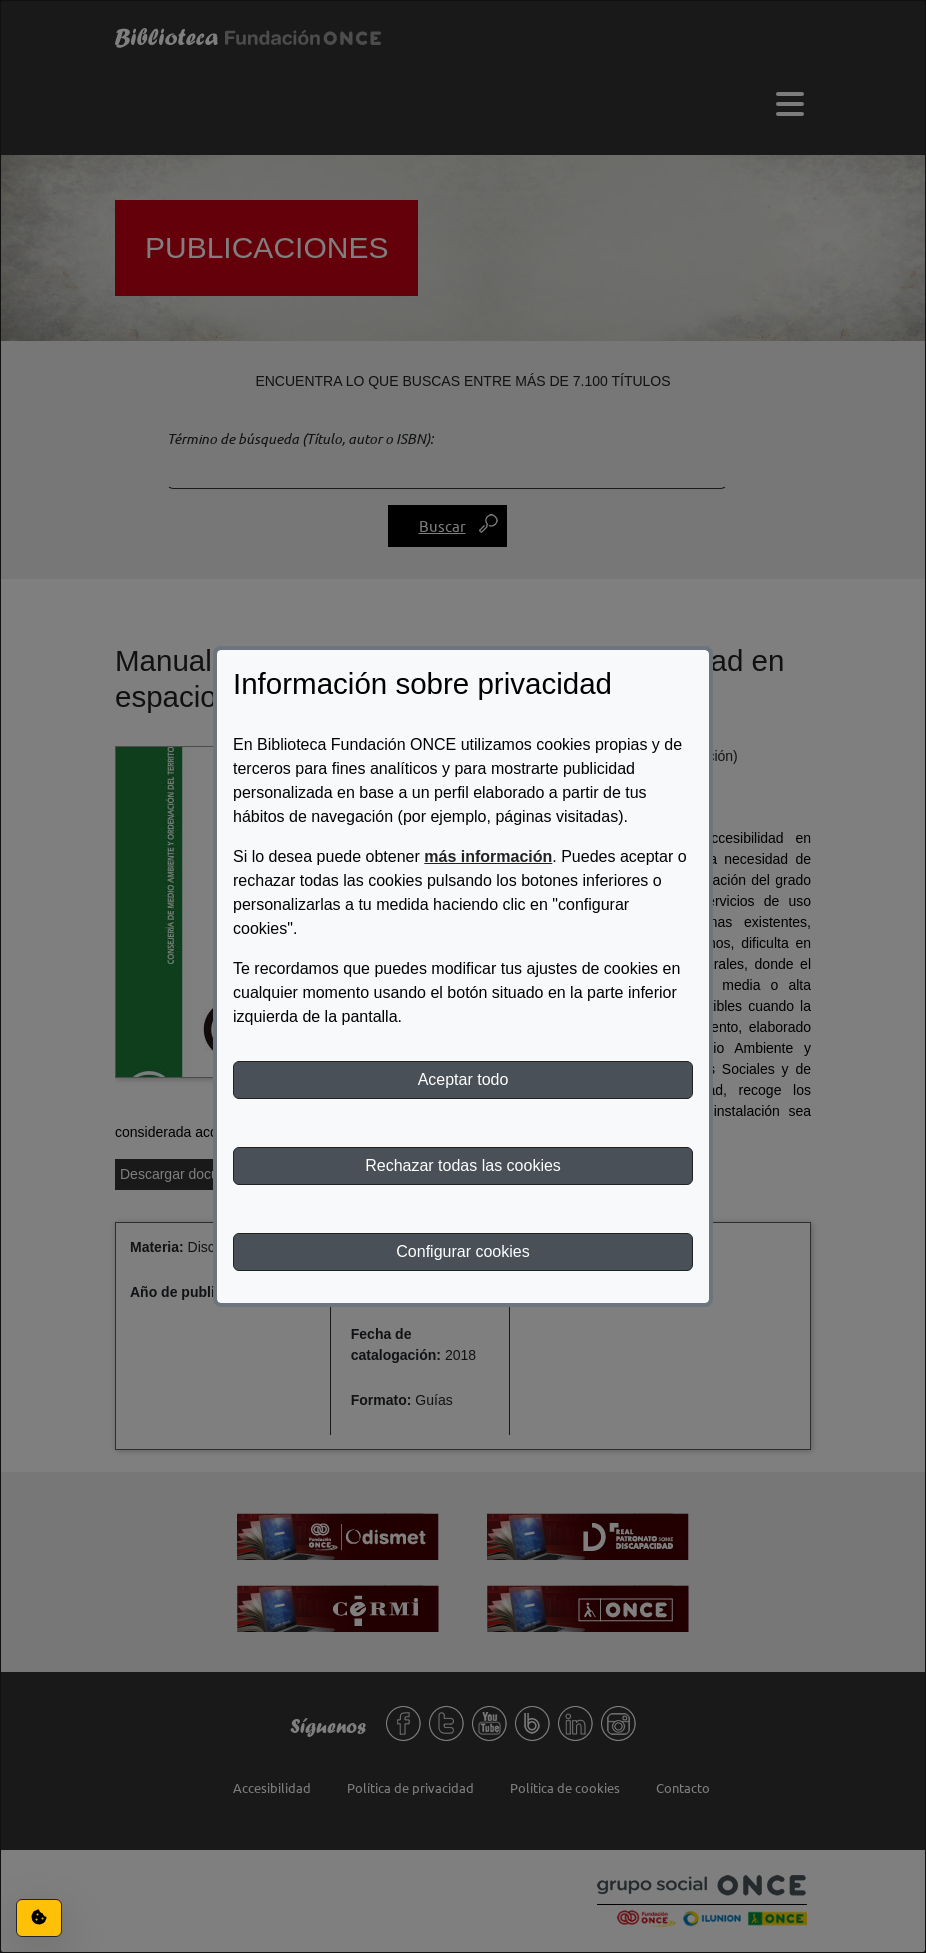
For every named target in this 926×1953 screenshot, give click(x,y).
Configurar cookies (462, 1251)
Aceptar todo (463, 1079)
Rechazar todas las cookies (463, 1165)
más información (488, 856)
